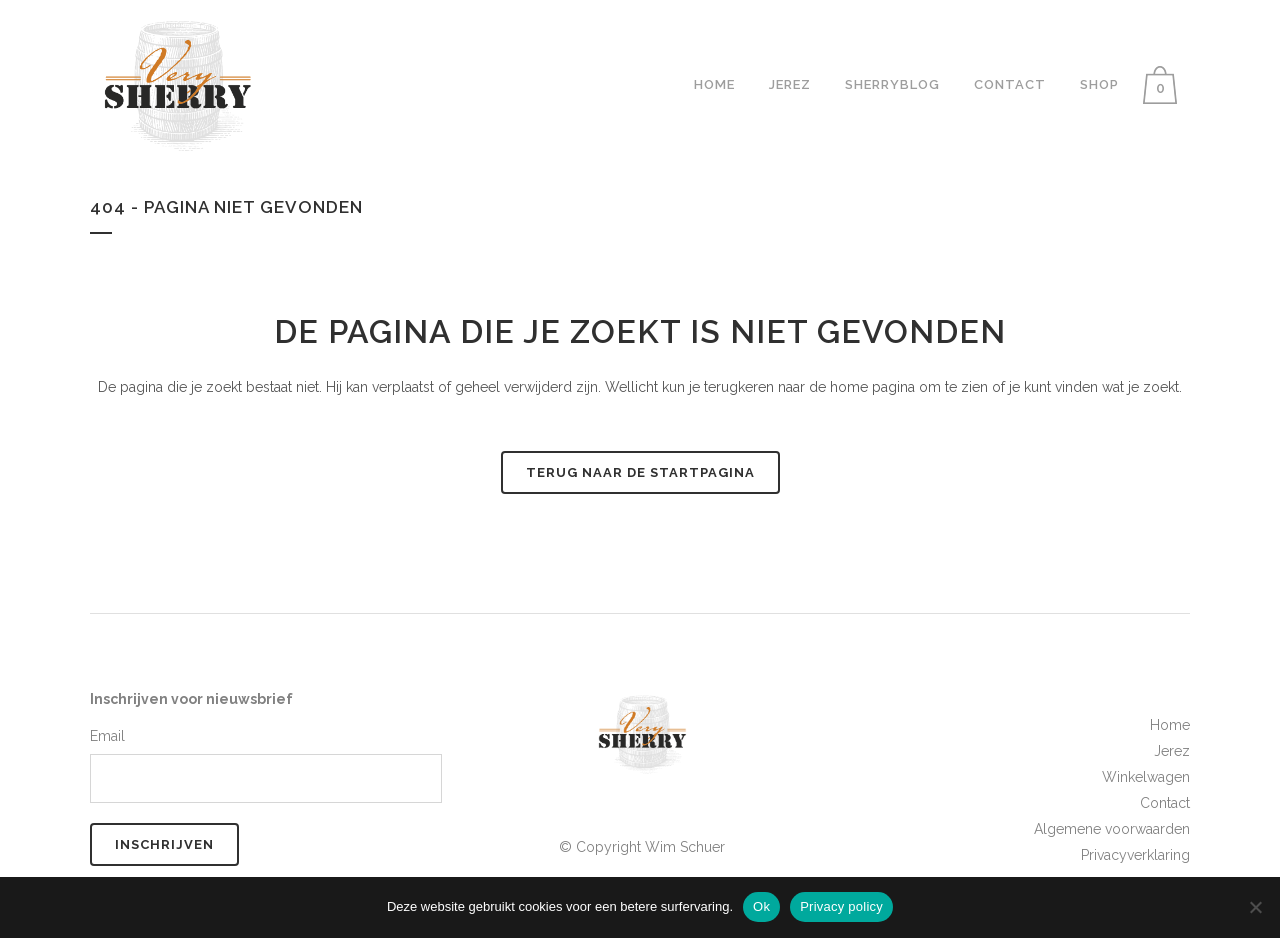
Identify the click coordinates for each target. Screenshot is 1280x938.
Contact (1165, 803)
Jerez (1172, 751)
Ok (761, 906)
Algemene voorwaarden (1112, 829)
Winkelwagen (1146, 777)
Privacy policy (841, 906)
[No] (1255, 907)
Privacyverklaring (1135, 855)
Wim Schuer (685, 847)
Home (1170, 725)
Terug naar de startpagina (640, 472)
